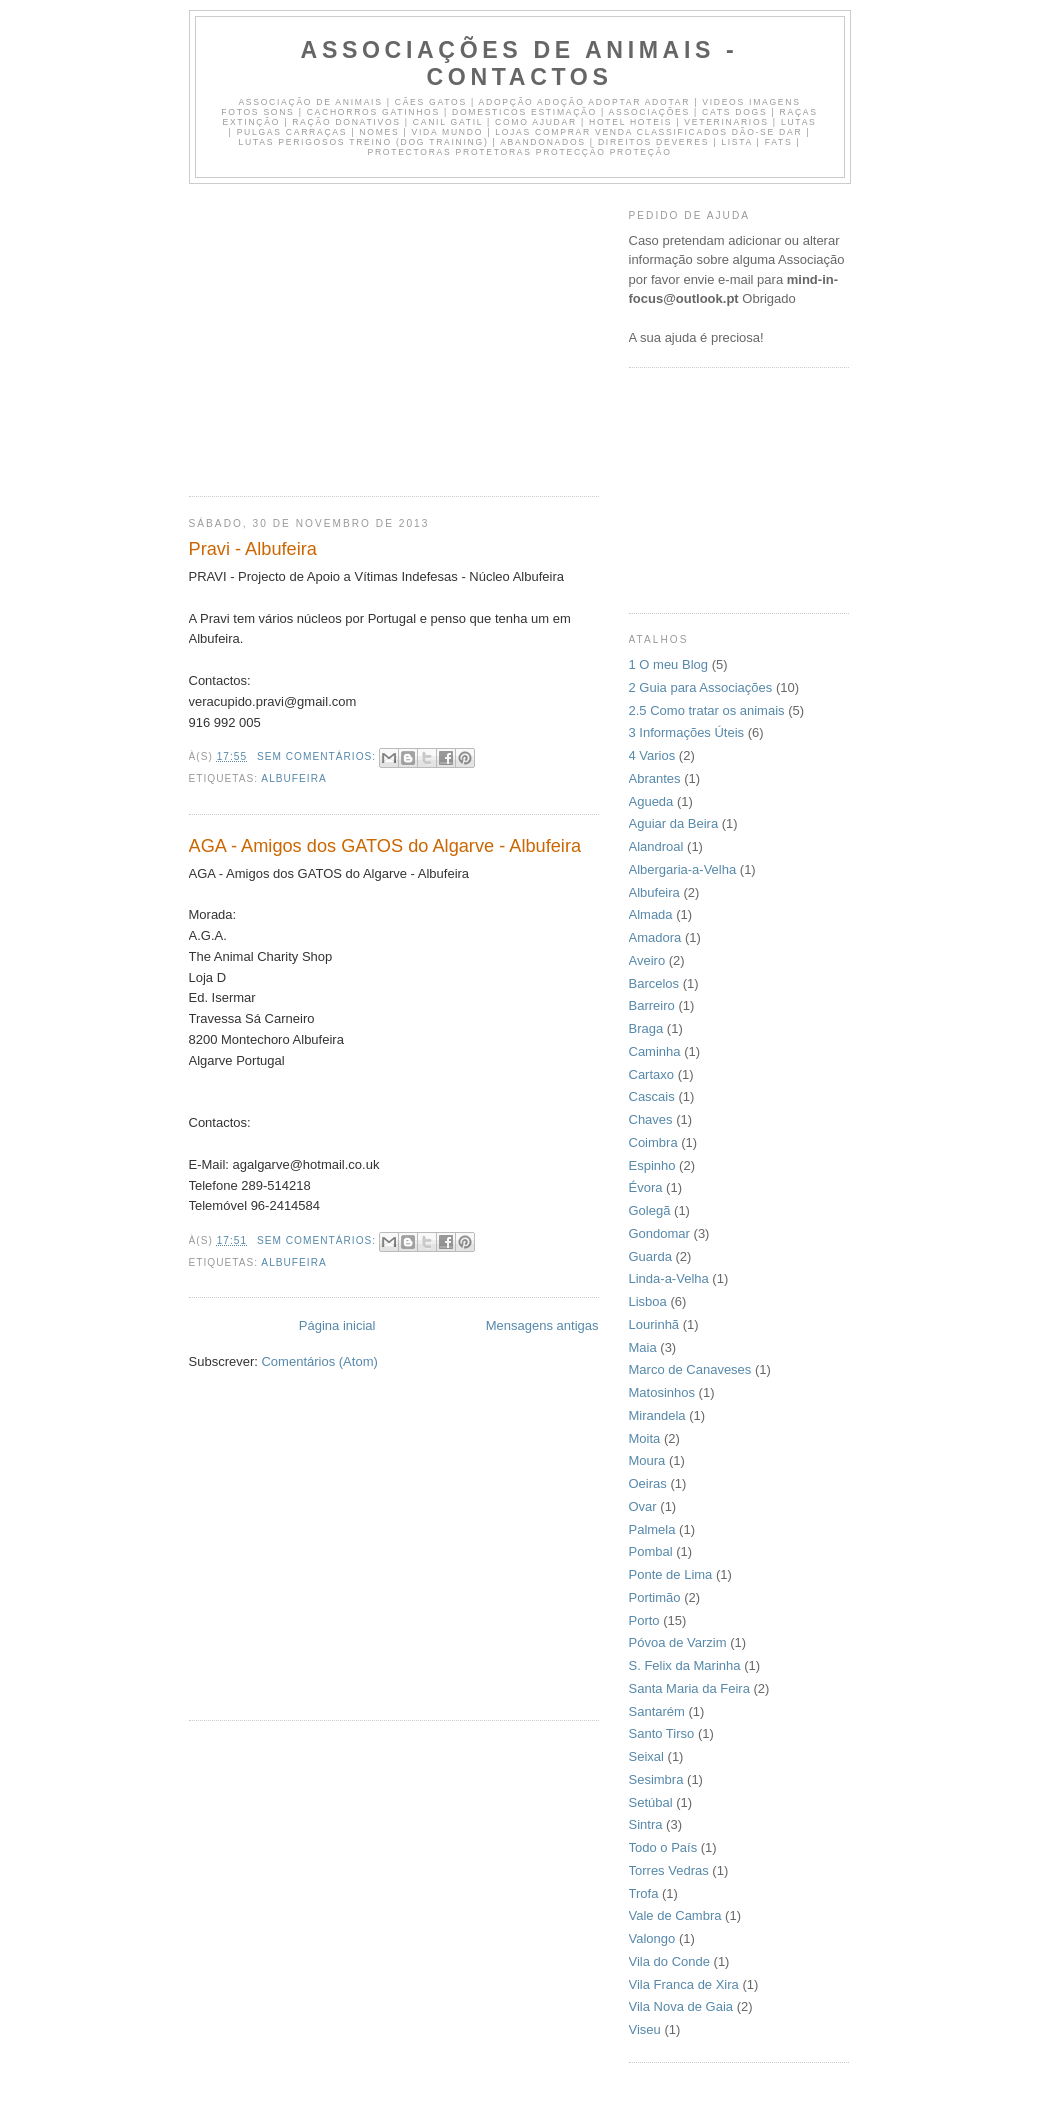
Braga (646, 1028)
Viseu (645, 2029)
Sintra (646, 1824)
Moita (645, 1438)
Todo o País (663, 1847)
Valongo (652, 1938)
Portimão (655, 1597)
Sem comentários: (318, 756)
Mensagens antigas (542, 1325)
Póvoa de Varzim (678, 1642)
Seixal (646, 1756)
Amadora (655, 937)
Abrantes (655, 778)
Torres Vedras (669, 1870)
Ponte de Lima (671, 1574)
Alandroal (656, 846)
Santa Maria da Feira (689, 1688)
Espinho (652, 1165)
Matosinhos (662, 1392)
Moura (647, 1460)
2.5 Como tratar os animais (707, 710)
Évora (646, 1187)
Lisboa (648, 1301)
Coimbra (653, 1142)
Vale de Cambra (675, 1915)
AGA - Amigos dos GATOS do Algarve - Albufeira (385, 846)
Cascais (652, 1096)
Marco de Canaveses (690, 1369)
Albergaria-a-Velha (683, 869)
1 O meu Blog (669, 664)
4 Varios (652, 755)
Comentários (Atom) (319, 1361)
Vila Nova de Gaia (681, 2006)
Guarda (650, 1256)
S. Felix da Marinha (685, 1665)
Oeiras (648, 1483)
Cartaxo (652, 1074)
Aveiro (647, 960)
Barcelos (654, 983)
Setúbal (651, 1802)
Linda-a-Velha (669, 1278)
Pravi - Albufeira (253, 549)
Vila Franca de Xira (684, 1984)
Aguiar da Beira (674, 823)
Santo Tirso (662, 1733)
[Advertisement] (357, 334)
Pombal (651, 1551)
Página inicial (337, 1325)
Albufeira (293, 778)
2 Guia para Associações (701, 687)
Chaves (651, 1119)
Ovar (643, 1506)
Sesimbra (656, 1779)
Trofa (644, 1893)
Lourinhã (654, 1324)
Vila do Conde (669, 1961)
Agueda (651, 801)
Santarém (657, 1711)
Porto (644, 1620)
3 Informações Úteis (687, 732)
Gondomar (659, 1233)
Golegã (650, 1210)
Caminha (655, 1051)
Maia (643, 1347)
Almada (651, 914)
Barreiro (652, 1005)
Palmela (652, 1529)
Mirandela (657, 1415)
